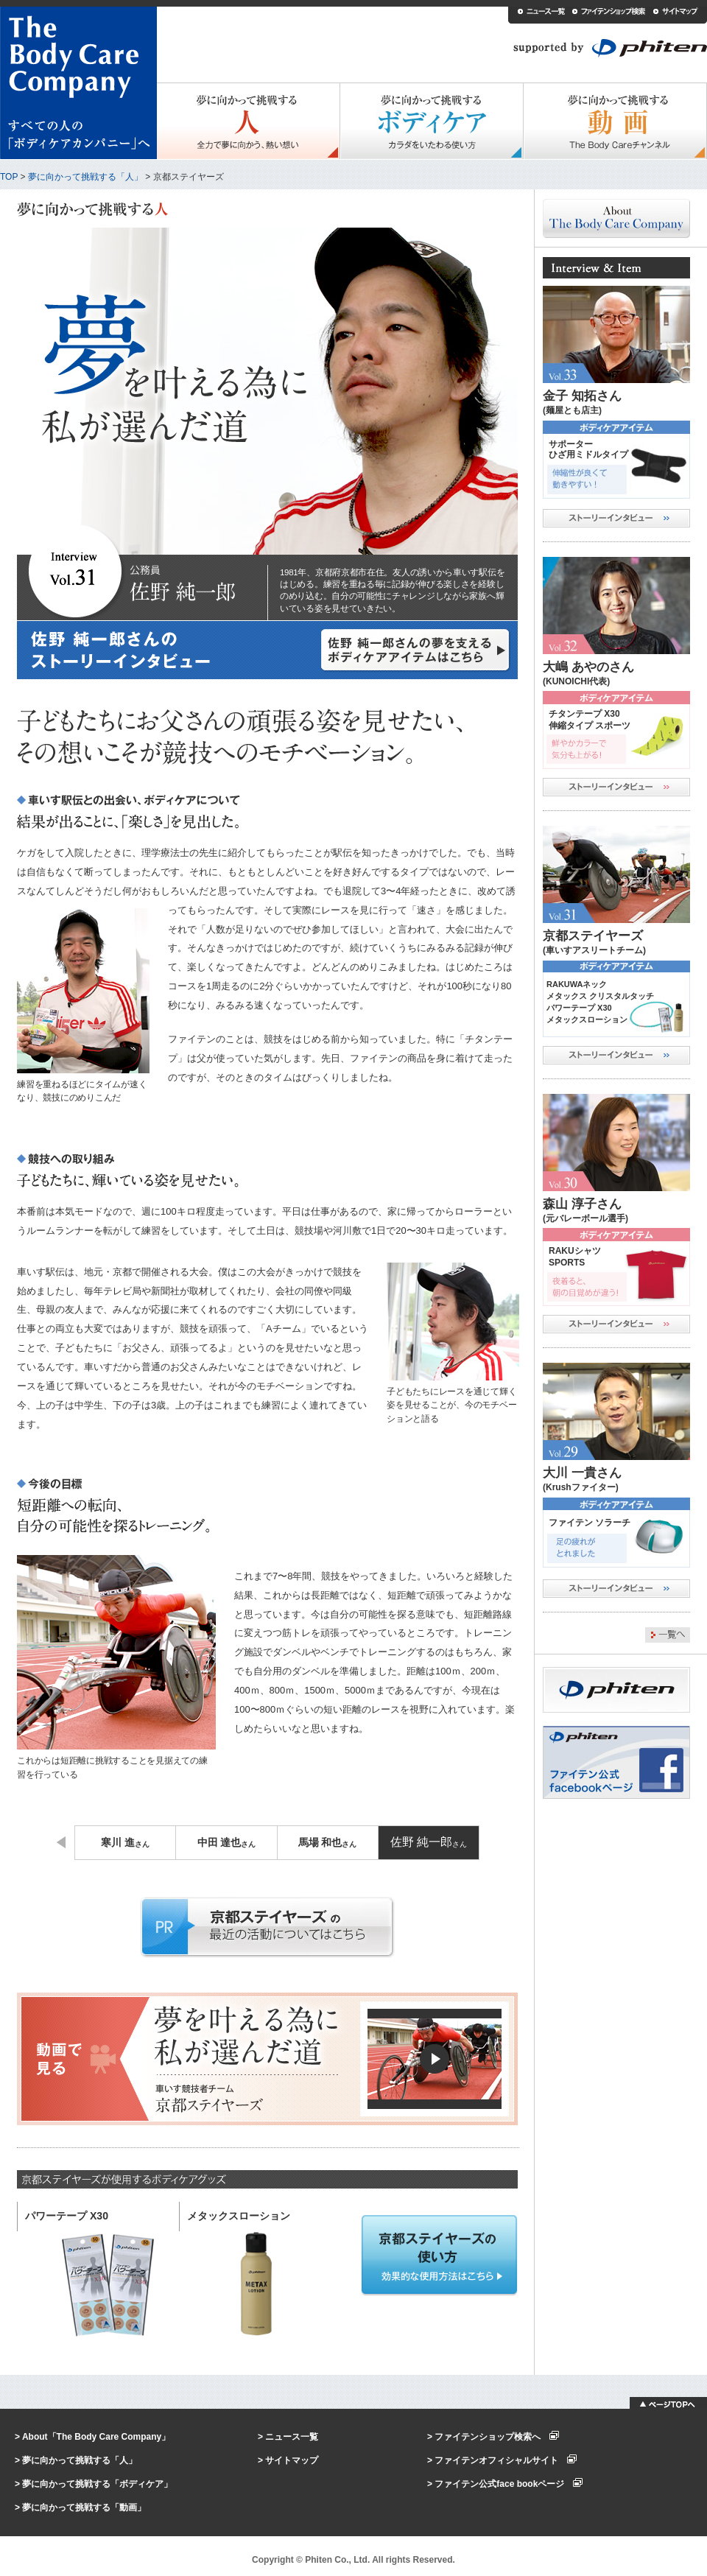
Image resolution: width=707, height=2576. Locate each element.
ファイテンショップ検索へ (497, 2437)
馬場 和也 (327, 1842)
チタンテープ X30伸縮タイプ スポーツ (589, 720)
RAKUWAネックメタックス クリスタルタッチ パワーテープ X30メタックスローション (600, 1002)
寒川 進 (125, 1842)
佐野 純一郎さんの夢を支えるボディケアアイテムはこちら (415, 650)
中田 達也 (226, 1842)
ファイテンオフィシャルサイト (506, 2460)
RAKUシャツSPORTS (575, 1257)
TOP (9, 177)
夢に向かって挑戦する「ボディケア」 (97, 2484)
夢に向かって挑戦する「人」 (85, 177)
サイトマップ (291, 2460)
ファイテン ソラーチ (589, 1522)
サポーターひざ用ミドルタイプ (588, 449)
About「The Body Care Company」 (96, 2437)
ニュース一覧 (291, 2437)
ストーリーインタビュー (616, 518)
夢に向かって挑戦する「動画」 (84, 2507)
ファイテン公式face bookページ (509, 2484)
